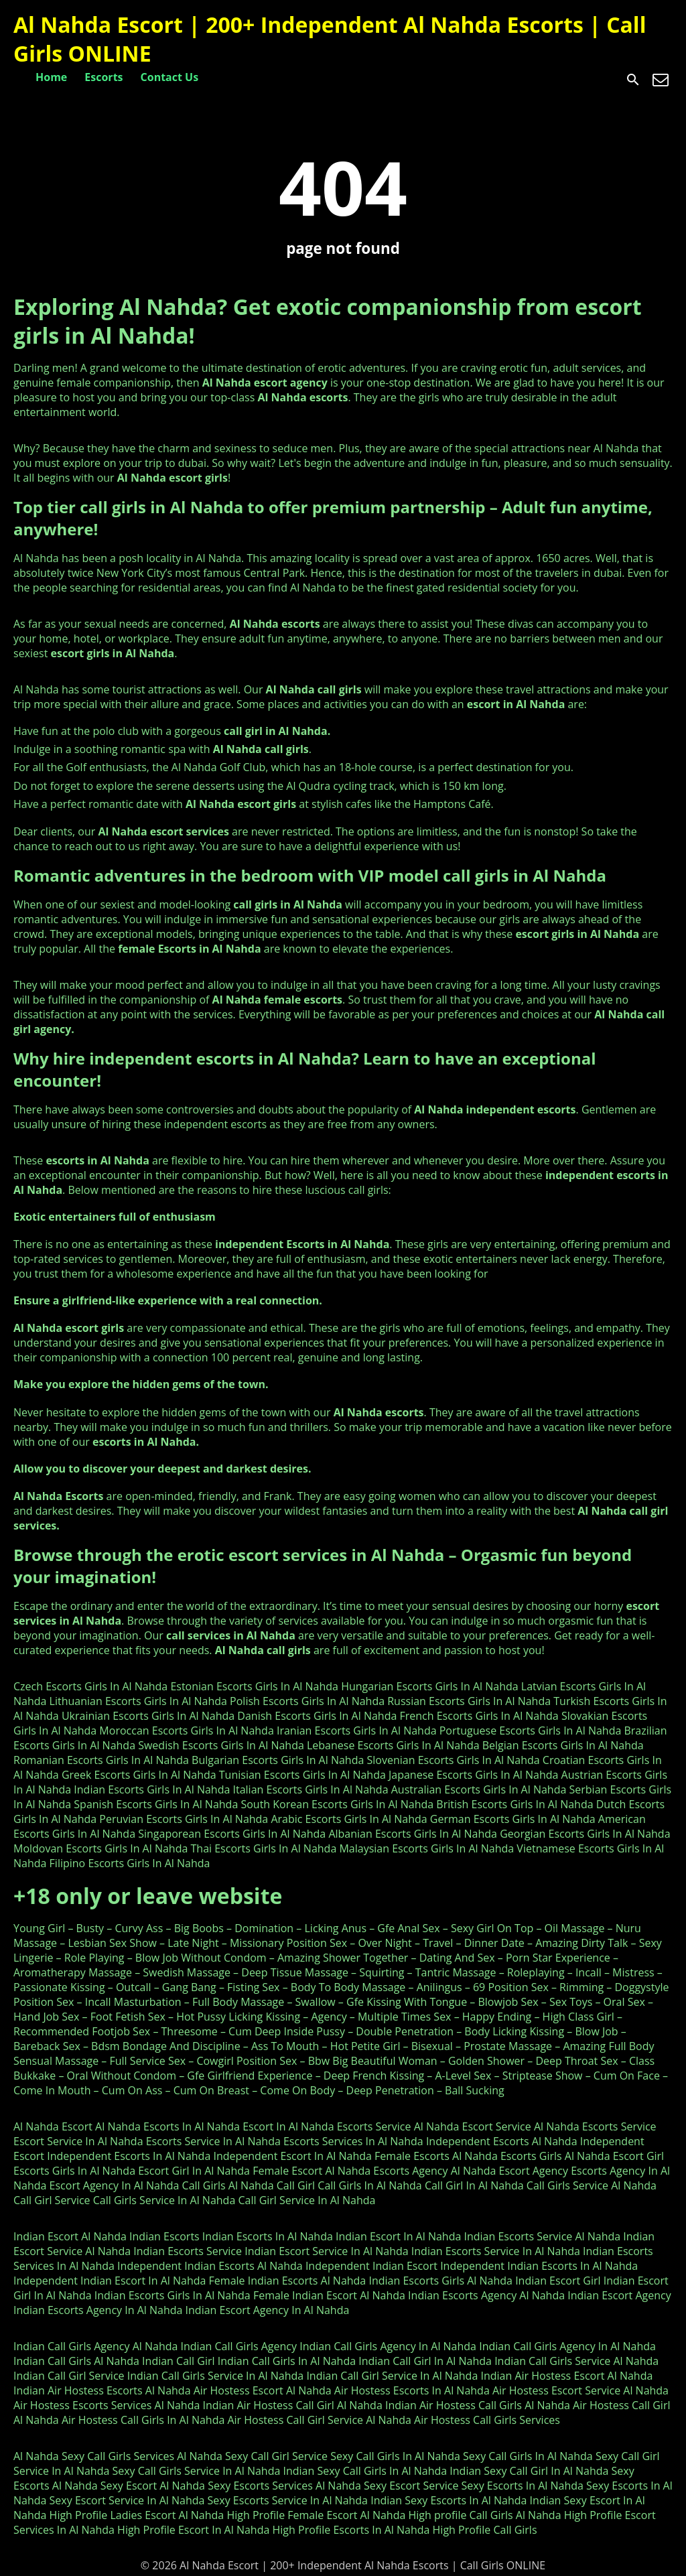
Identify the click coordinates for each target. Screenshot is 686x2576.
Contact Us (170, 77)
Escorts (103, 77)
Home (51, 77)
